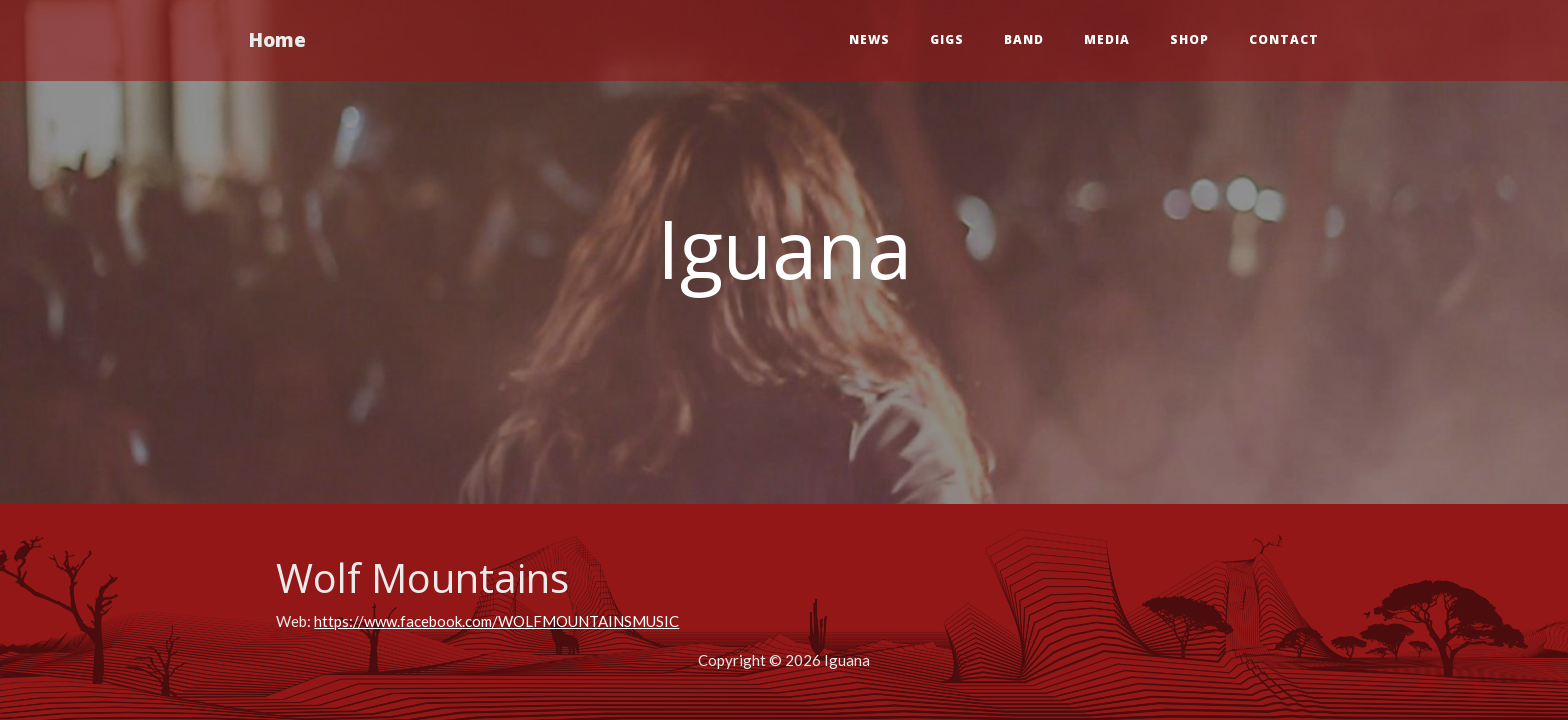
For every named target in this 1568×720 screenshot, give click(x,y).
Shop (1189, 39)
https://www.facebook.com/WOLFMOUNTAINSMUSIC (496, 621)
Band (1024, 39)
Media (1107, 39)
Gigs (947, 39)
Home (277, 39)
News (869, 39)
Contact (1284, 39)
